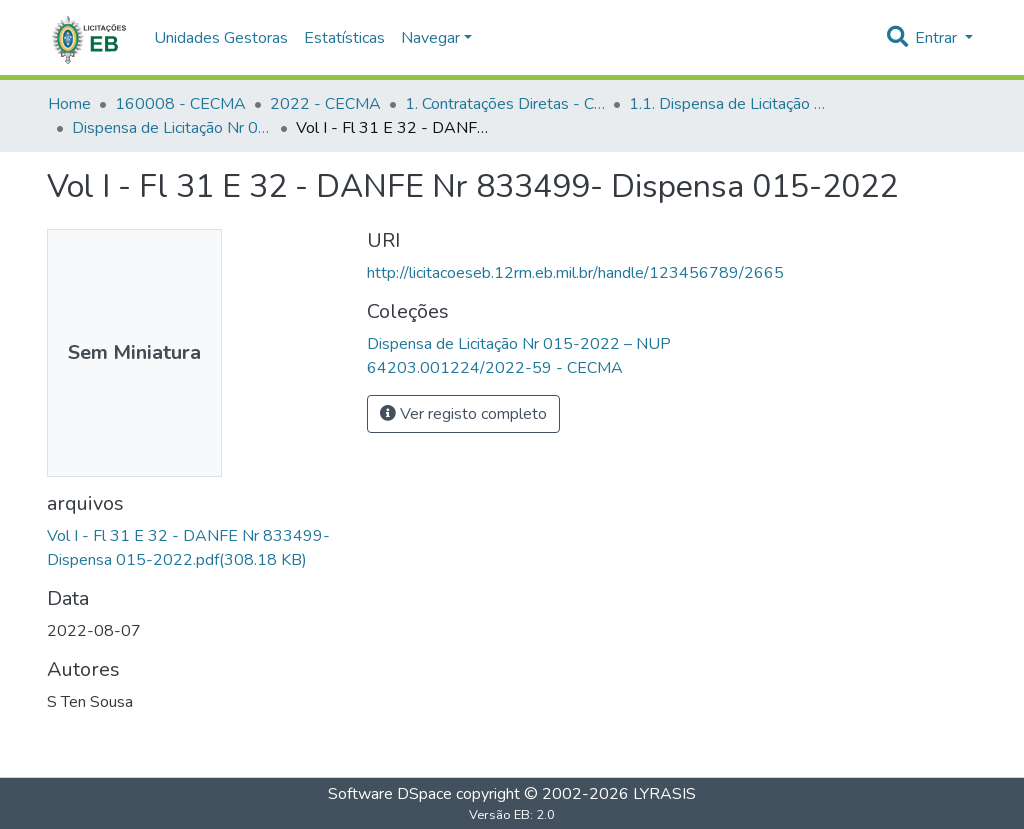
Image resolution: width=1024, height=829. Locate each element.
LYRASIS (664, 794)
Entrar (938, 38)
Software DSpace (390, 794)
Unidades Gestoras (221, 38)
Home (69, 104)
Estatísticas (344, 38)
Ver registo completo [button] (463, 414)
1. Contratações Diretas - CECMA (505, 104)
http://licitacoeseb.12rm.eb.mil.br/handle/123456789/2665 (575, 273)
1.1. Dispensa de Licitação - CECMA (729, 104)
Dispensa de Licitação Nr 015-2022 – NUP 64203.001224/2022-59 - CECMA (172, 128)
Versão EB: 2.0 (512, 815)
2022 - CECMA (325, 104)
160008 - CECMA (180, 104)
